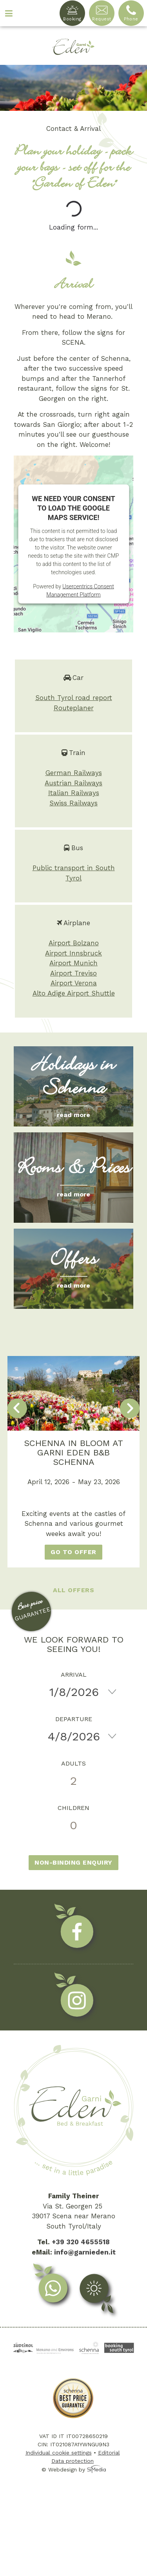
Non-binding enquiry (73, 1862)
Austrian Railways (73, 783)
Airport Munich (73, 963)
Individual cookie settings (58, 2452)
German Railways (73, 773)
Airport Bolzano (74, 943)
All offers (73, 1590)
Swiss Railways (73, 803)
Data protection (72, 2461)
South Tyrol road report (73, 698)
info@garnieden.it (85, 2252)
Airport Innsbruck (73, 953)
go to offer (73, 1552)
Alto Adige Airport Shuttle (74, 993)
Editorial (109, 2452)
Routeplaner (74, 708)
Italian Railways (73, 793)
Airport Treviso (73, 973)
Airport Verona (74, 983)
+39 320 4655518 (81, 2242)
